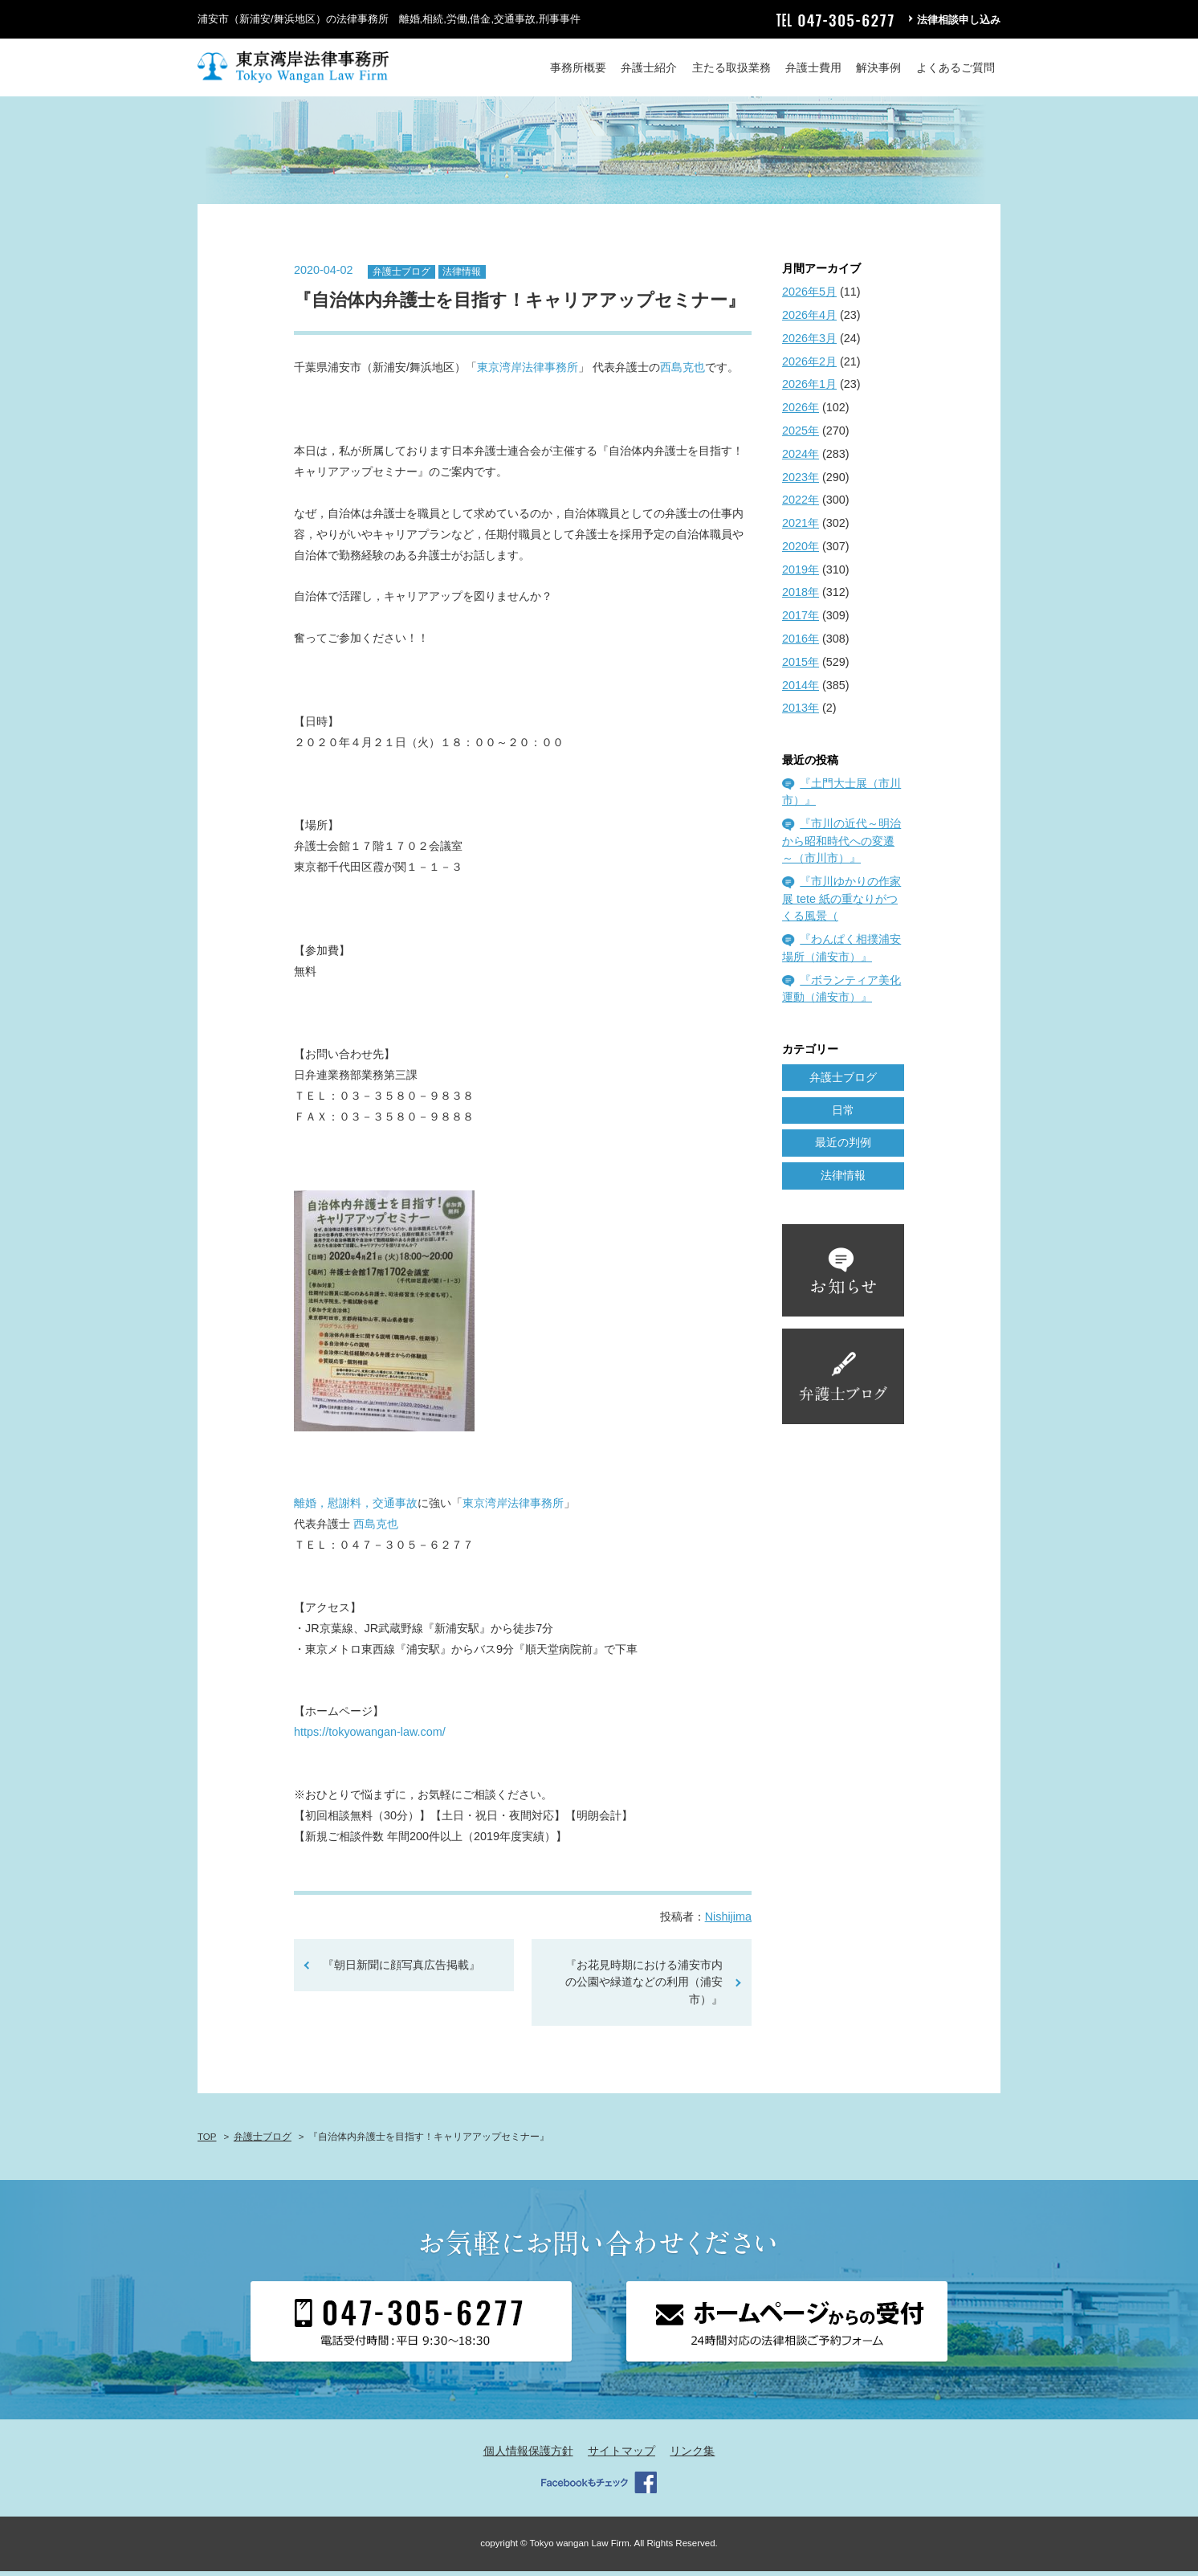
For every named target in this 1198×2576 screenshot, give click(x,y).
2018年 (800, 597)
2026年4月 (809, 319)
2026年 (800, 412)
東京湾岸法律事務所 (527, 372)
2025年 (800, 435)
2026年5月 (809, 297)
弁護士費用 (813, 67)
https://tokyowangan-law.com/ (370, 1737)
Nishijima (728, 1921)
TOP (207, 2141)
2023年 (800, 482)
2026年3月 (809, 343)
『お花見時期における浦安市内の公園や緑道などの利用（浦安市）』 (644, 1987)
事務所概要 (578, 67)
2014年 (800, 690)
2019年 (800, 574)
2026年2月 (809, 366)
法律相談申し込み (958, 20)
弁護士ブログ (401, 276)
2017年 (800, 620)
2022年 (800, 505)
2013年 (800, 713)
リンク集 (692, 2456)
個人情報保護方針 (528, 2456)
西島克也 (682, 372)
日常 (843, 1114)
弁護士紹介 (649, 67)
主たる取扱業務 (731, 67)
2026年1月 (809, 389)
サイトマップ (621, 2456)
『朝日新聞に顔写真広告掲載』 (401, 1969)
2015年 (800, 666)
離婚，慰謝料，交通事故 (356, 1508)
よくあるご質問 (955, 67)
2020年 (800, 551)
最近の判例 (843, 1147)
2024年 (800, 458)
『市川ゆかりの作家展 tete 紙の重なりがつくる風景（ (841, 904)
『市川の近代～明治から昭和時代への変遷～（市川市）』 (841, 846)
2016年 (800, 643)
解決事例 (878, 67)
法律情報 (461, 276)
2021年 (800, 527)
